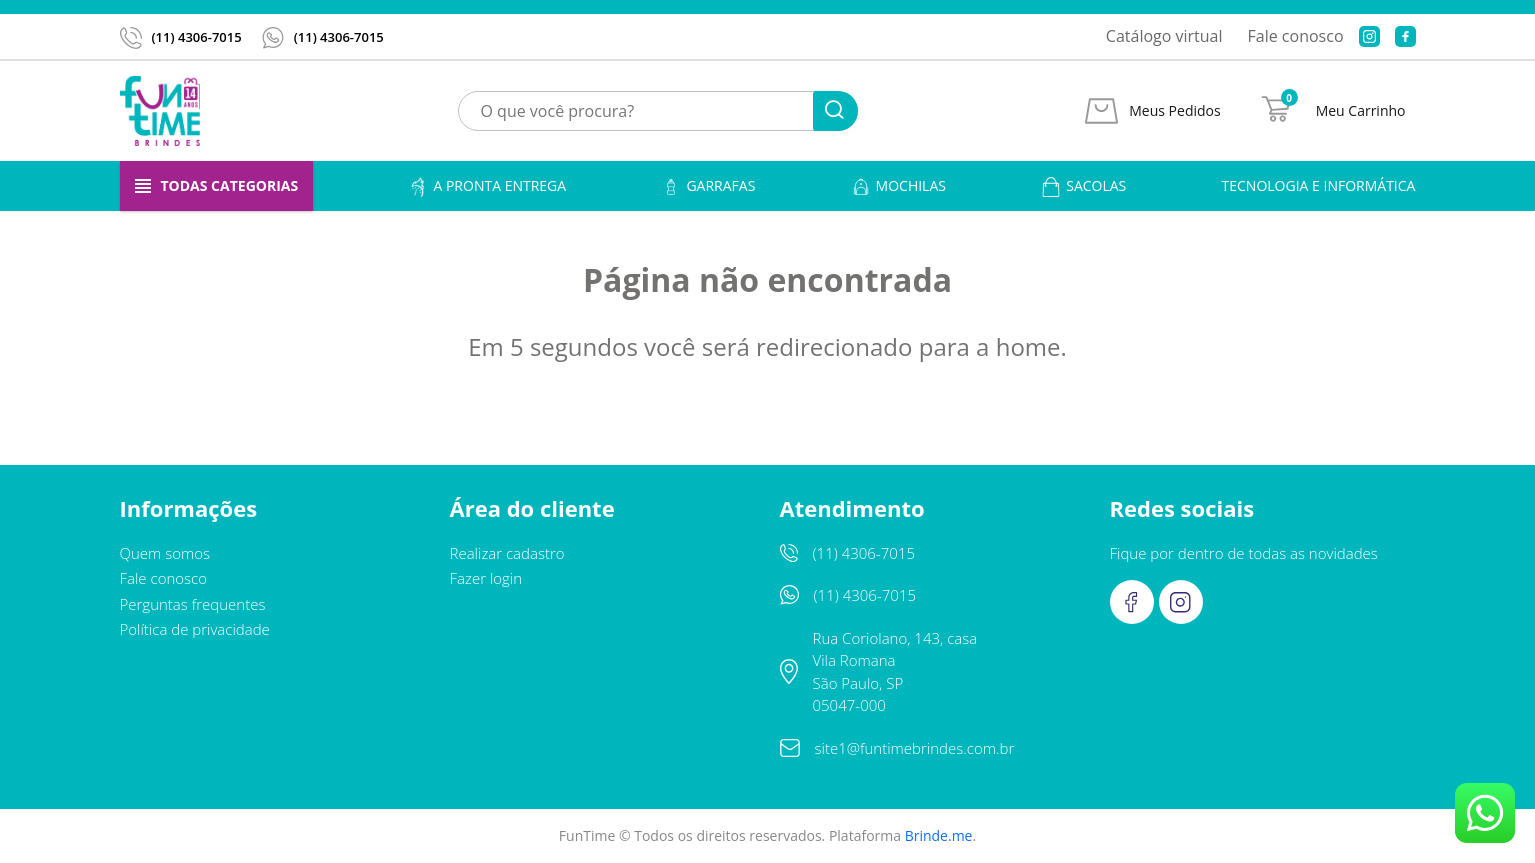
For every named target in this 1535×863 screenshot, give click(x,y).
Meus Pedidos (1174, 111)
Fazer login (486, 578)
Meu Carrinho (1361, 111)
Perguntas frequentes (193, 604)
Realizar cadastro (507, 553)
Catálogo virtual (1164, 36)
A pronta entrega (487, 186)
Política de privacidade (195, 629)
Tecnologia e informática (1319, 185)
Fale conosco (1296, 36)
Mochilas (898, 186)
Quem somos (165, 553)
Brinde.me (939, 835)
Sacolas (1083, 186)
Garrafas (708, 186)
